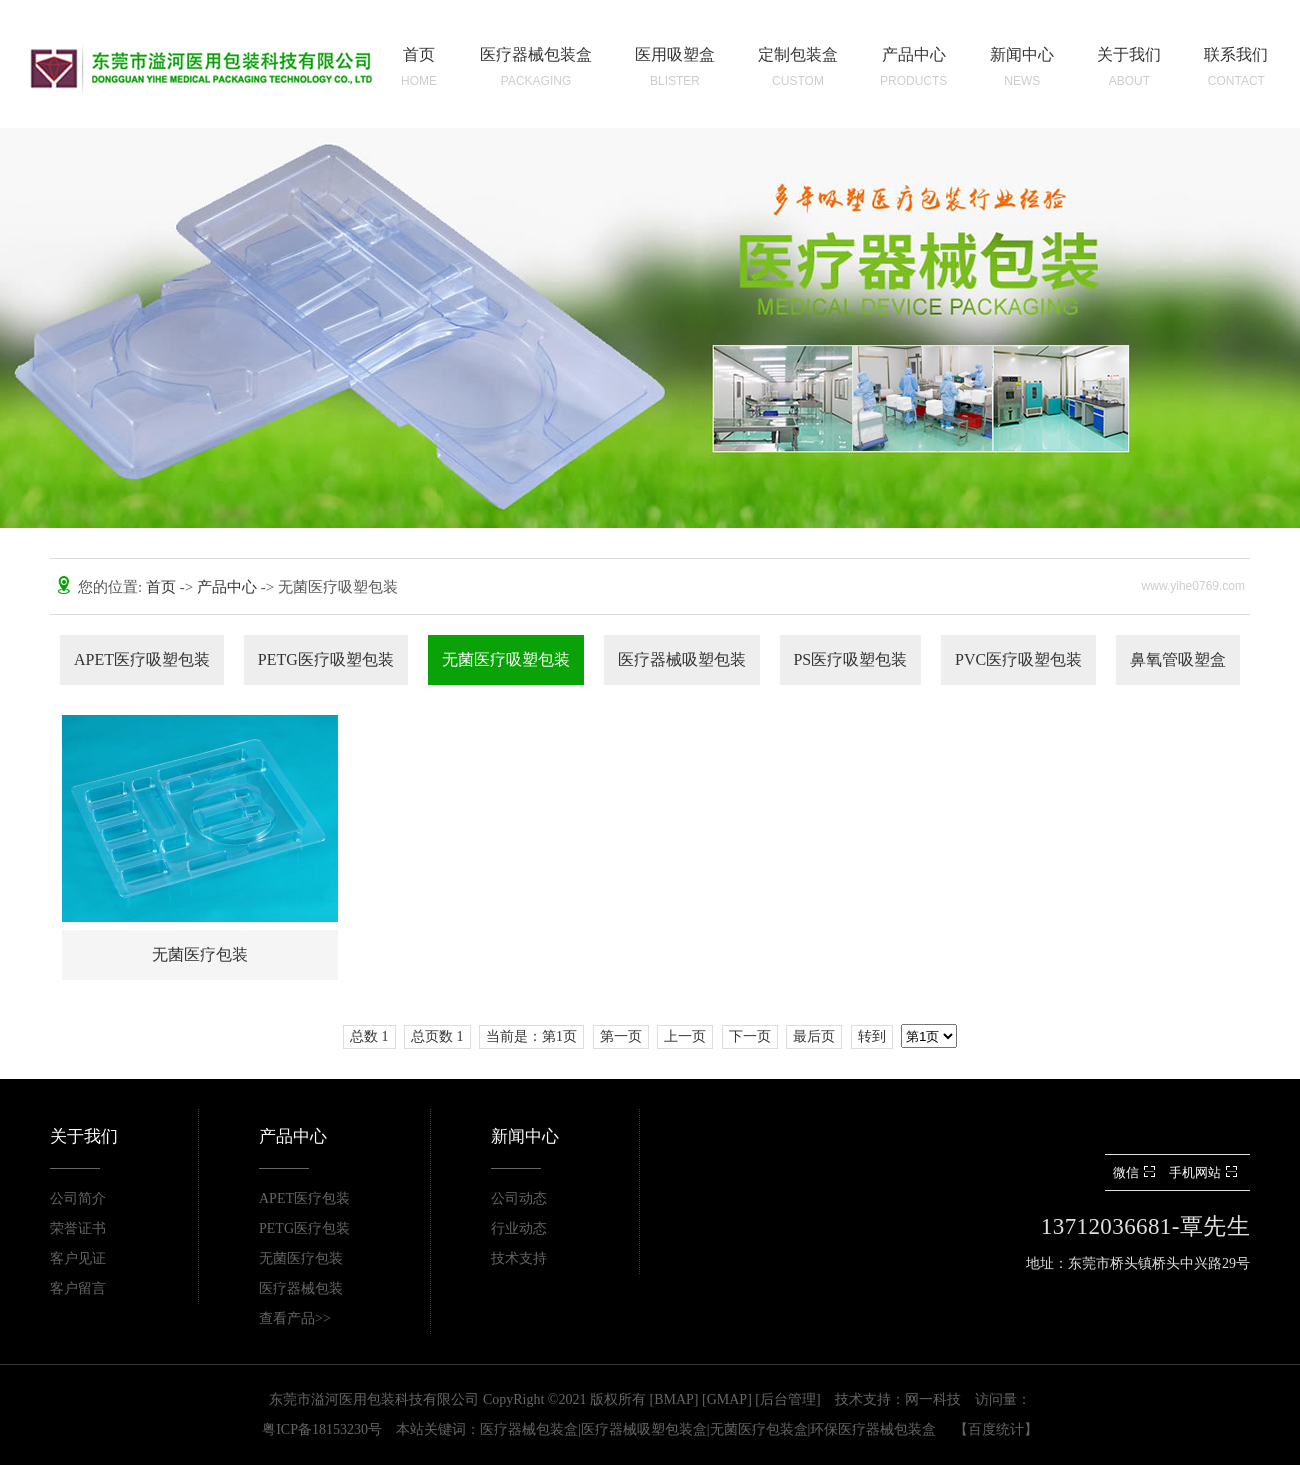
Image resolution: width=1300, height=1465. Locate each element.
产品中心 (229, 587)
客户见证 (78, 1258)
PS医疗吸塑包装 (850, 659)
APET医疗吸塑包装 (142, 659)
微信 (1136, 1172)
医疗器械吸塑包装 (682, 659)
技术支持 (519, 1258)
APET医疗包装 (304, 1198)
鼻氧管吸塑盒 (1178, 659)
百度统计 (996, 1429)
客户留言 (78, 1288)
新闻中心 (525, 1136)
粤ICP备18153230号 (322, 1429)
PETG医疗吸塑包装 (326, 659)
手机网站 (1205, 1172)
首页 (163, 587)
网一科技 (933, 1399)
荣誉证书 (78, 1228)
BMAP (674, 1399)
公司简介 (78, 1198)
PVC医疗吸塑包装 (1018, 659)
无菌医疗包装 (301, 1258)
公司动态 (519, 1198)
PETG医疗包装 (304, 1228)
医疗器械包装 (301, 1288)
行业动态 (519, 1228)
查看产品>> (295, 1318)
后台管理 (788, 1399)
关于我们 (84, 1136)
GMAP (727, 1399)
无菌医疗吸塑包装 (506, 659)
